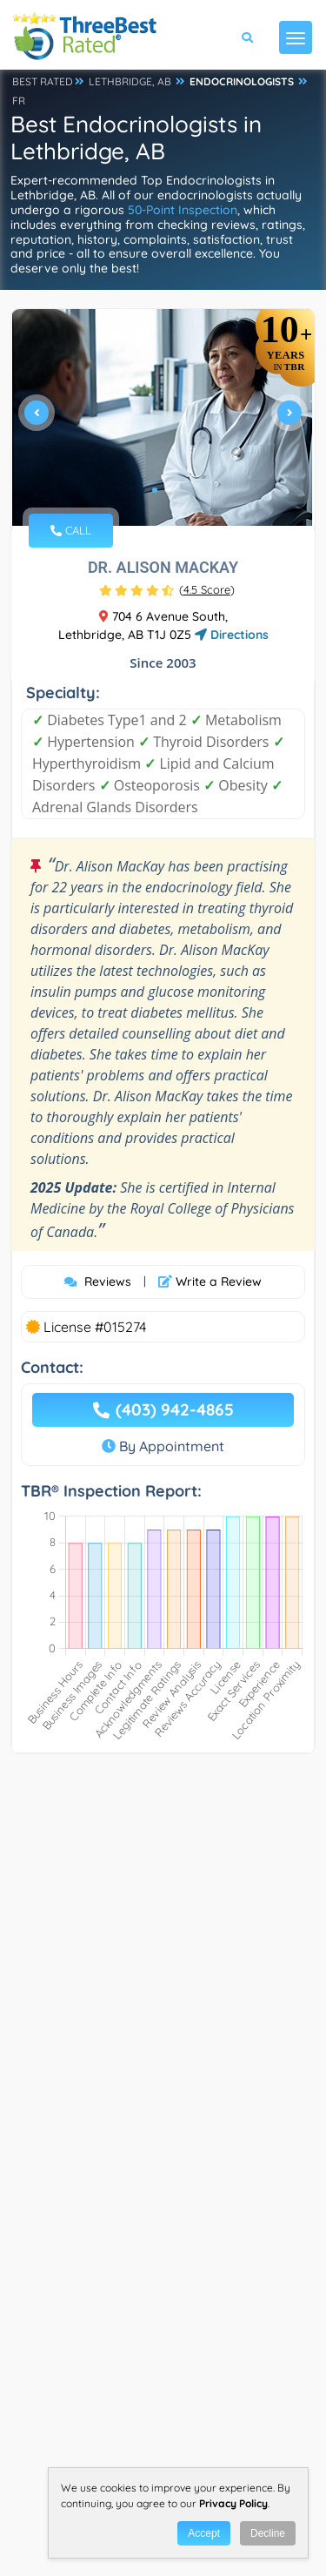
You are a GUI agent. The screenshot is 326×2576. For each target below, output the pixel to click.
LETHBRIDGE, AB (130, 81)
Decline (267, 2533)
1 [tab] (154, 490)
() (207, 589)
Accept (204, 2533)
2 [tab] (168, 490)
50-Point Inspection (182, 210)
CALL (70, 530)
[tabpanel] (163, 420)
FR (18, 100)
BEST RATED (42, 81)
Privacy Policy (233, 2503)
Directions (232, 634)
